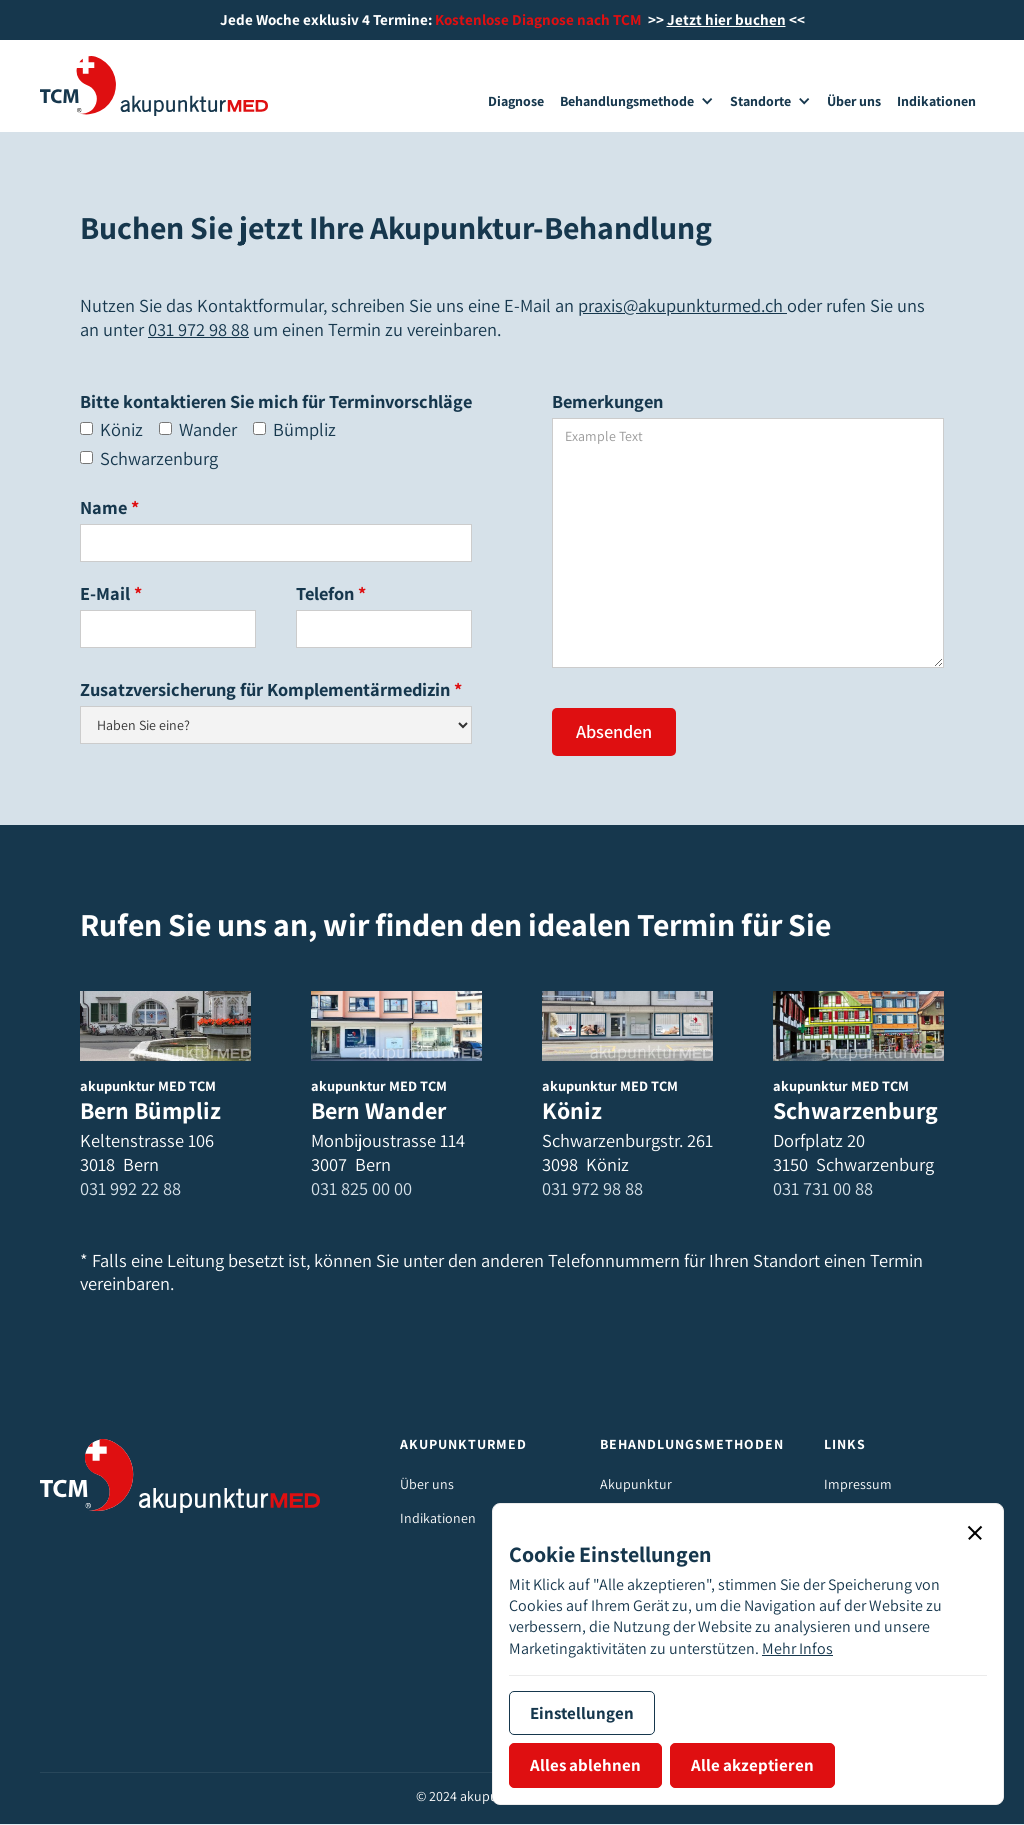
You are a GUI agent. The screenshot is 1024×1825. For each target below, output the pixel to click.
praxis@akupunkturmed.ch (682, 305)
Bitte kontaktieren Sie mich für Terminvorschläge (276, 401)
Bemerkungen (607, 401)
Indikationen (438, 1518)
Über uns (427, 1484)
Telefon (331, 593)
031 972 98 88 (198, 329)
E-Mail (111, 593)
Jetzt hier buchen (726, 19)
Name (109, 507)
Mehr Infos (797, 1648)
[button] (637, 102)
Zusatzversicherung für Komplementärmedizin (271, 689)
